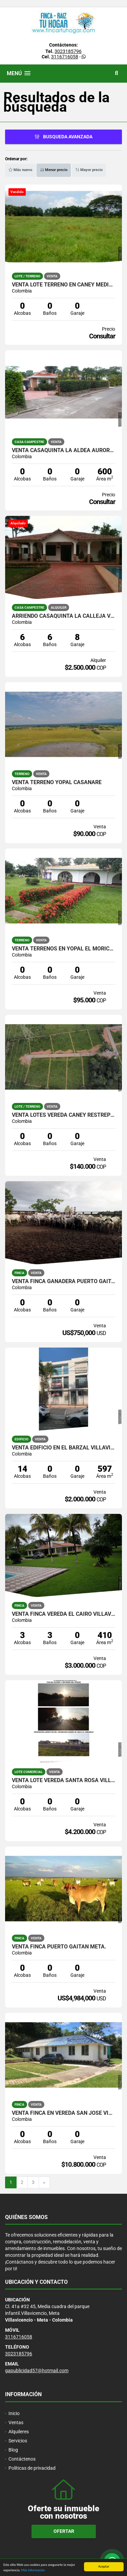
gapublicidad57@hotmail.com (36, 2370)
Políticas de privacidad (32, 2468)
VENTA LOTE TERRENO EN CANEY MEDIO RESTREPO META (63, 284)
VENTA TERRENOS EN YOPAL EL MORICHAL (63, 948)
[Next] (44, 2183)
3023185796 (68, 51)
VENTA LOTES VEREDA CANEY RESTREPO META (63, 1115)
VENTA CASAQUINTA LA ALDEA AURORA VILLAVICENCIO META (63, 450)
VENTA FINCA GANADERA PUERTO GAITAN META (63, 1281)
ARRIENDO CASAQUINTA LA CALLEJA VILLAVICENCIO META (63, 616)
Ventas (15, 2422)
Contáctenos (22, 2459)
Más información (33, 2572)
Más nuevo (20, 170)
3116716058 (64, 56)
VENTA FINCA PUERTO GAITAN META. (59, 1946)
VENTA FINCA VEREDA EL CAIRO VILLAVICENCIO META (63, 1614)
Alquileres (18, 2431)
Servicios (17, 2440)
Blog (13, 2450)
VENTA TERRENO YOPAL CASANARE (57, 782)
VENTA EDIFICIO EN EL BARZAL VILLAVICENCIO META (63, 1447)
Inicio (14, 2413)
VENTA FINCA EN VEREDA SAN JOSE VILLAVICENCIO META (63, 2113)
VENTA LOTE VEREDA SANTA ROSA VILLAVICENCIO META (63, 1780)
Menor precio (53, 170)
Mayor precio (89, 170)
